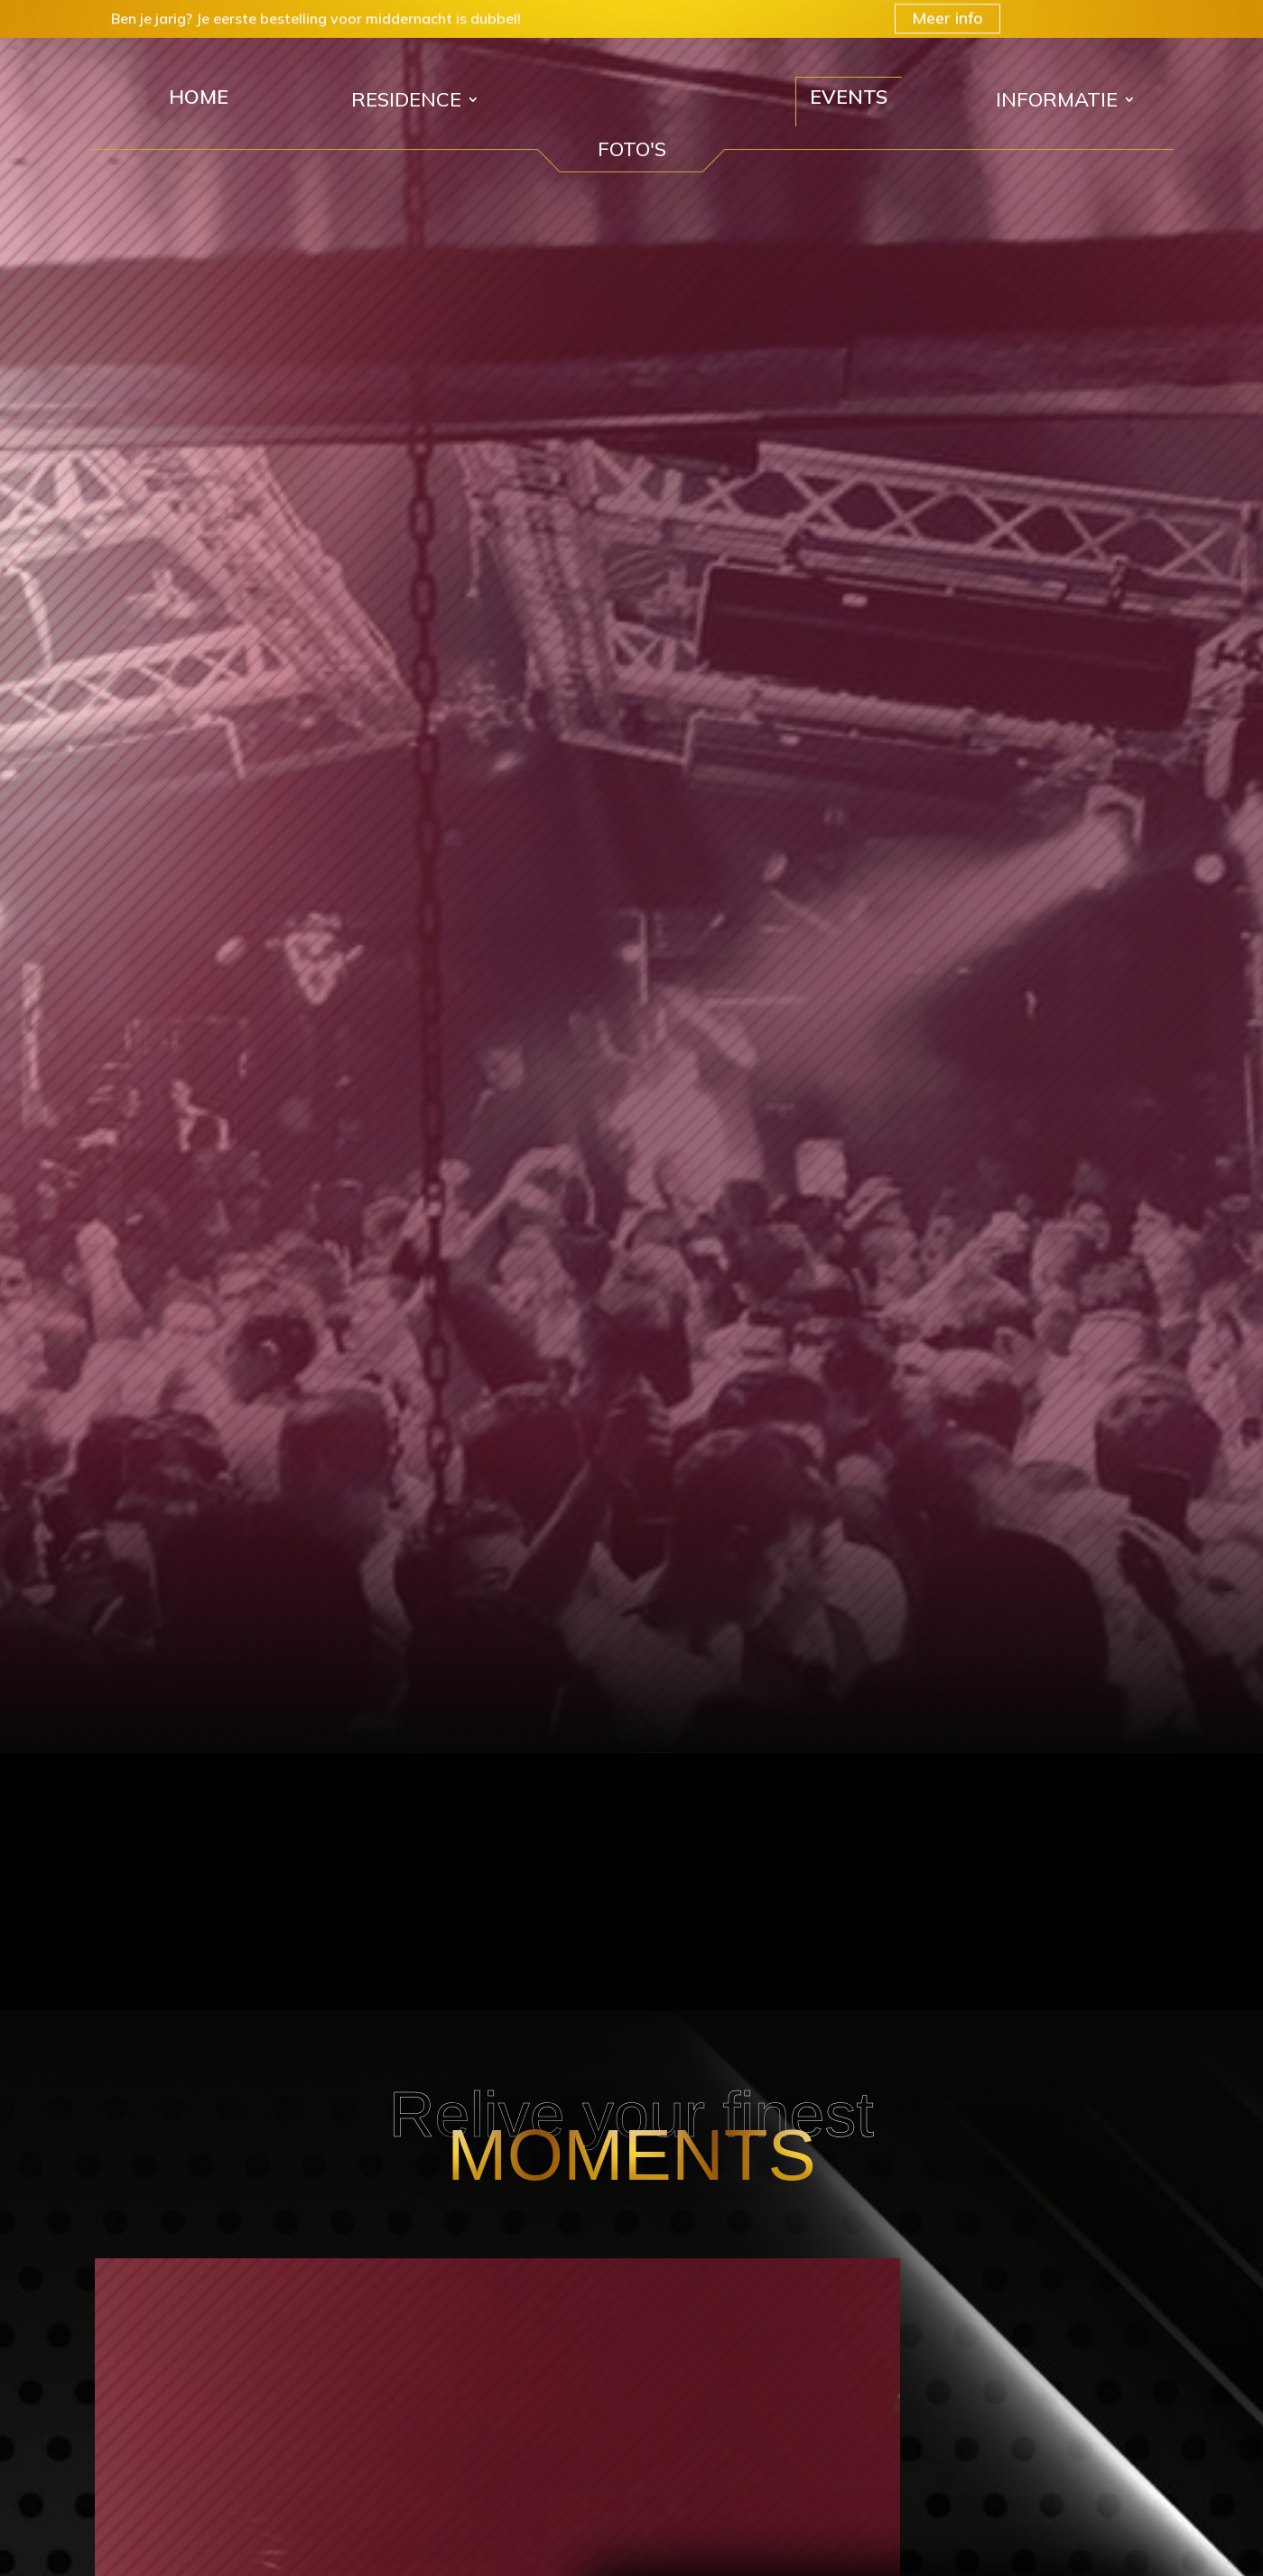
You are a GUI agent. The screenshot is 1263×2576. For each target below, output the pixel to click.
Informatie (1057, 102)
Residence (406, 102)
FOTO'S (632, 149)
